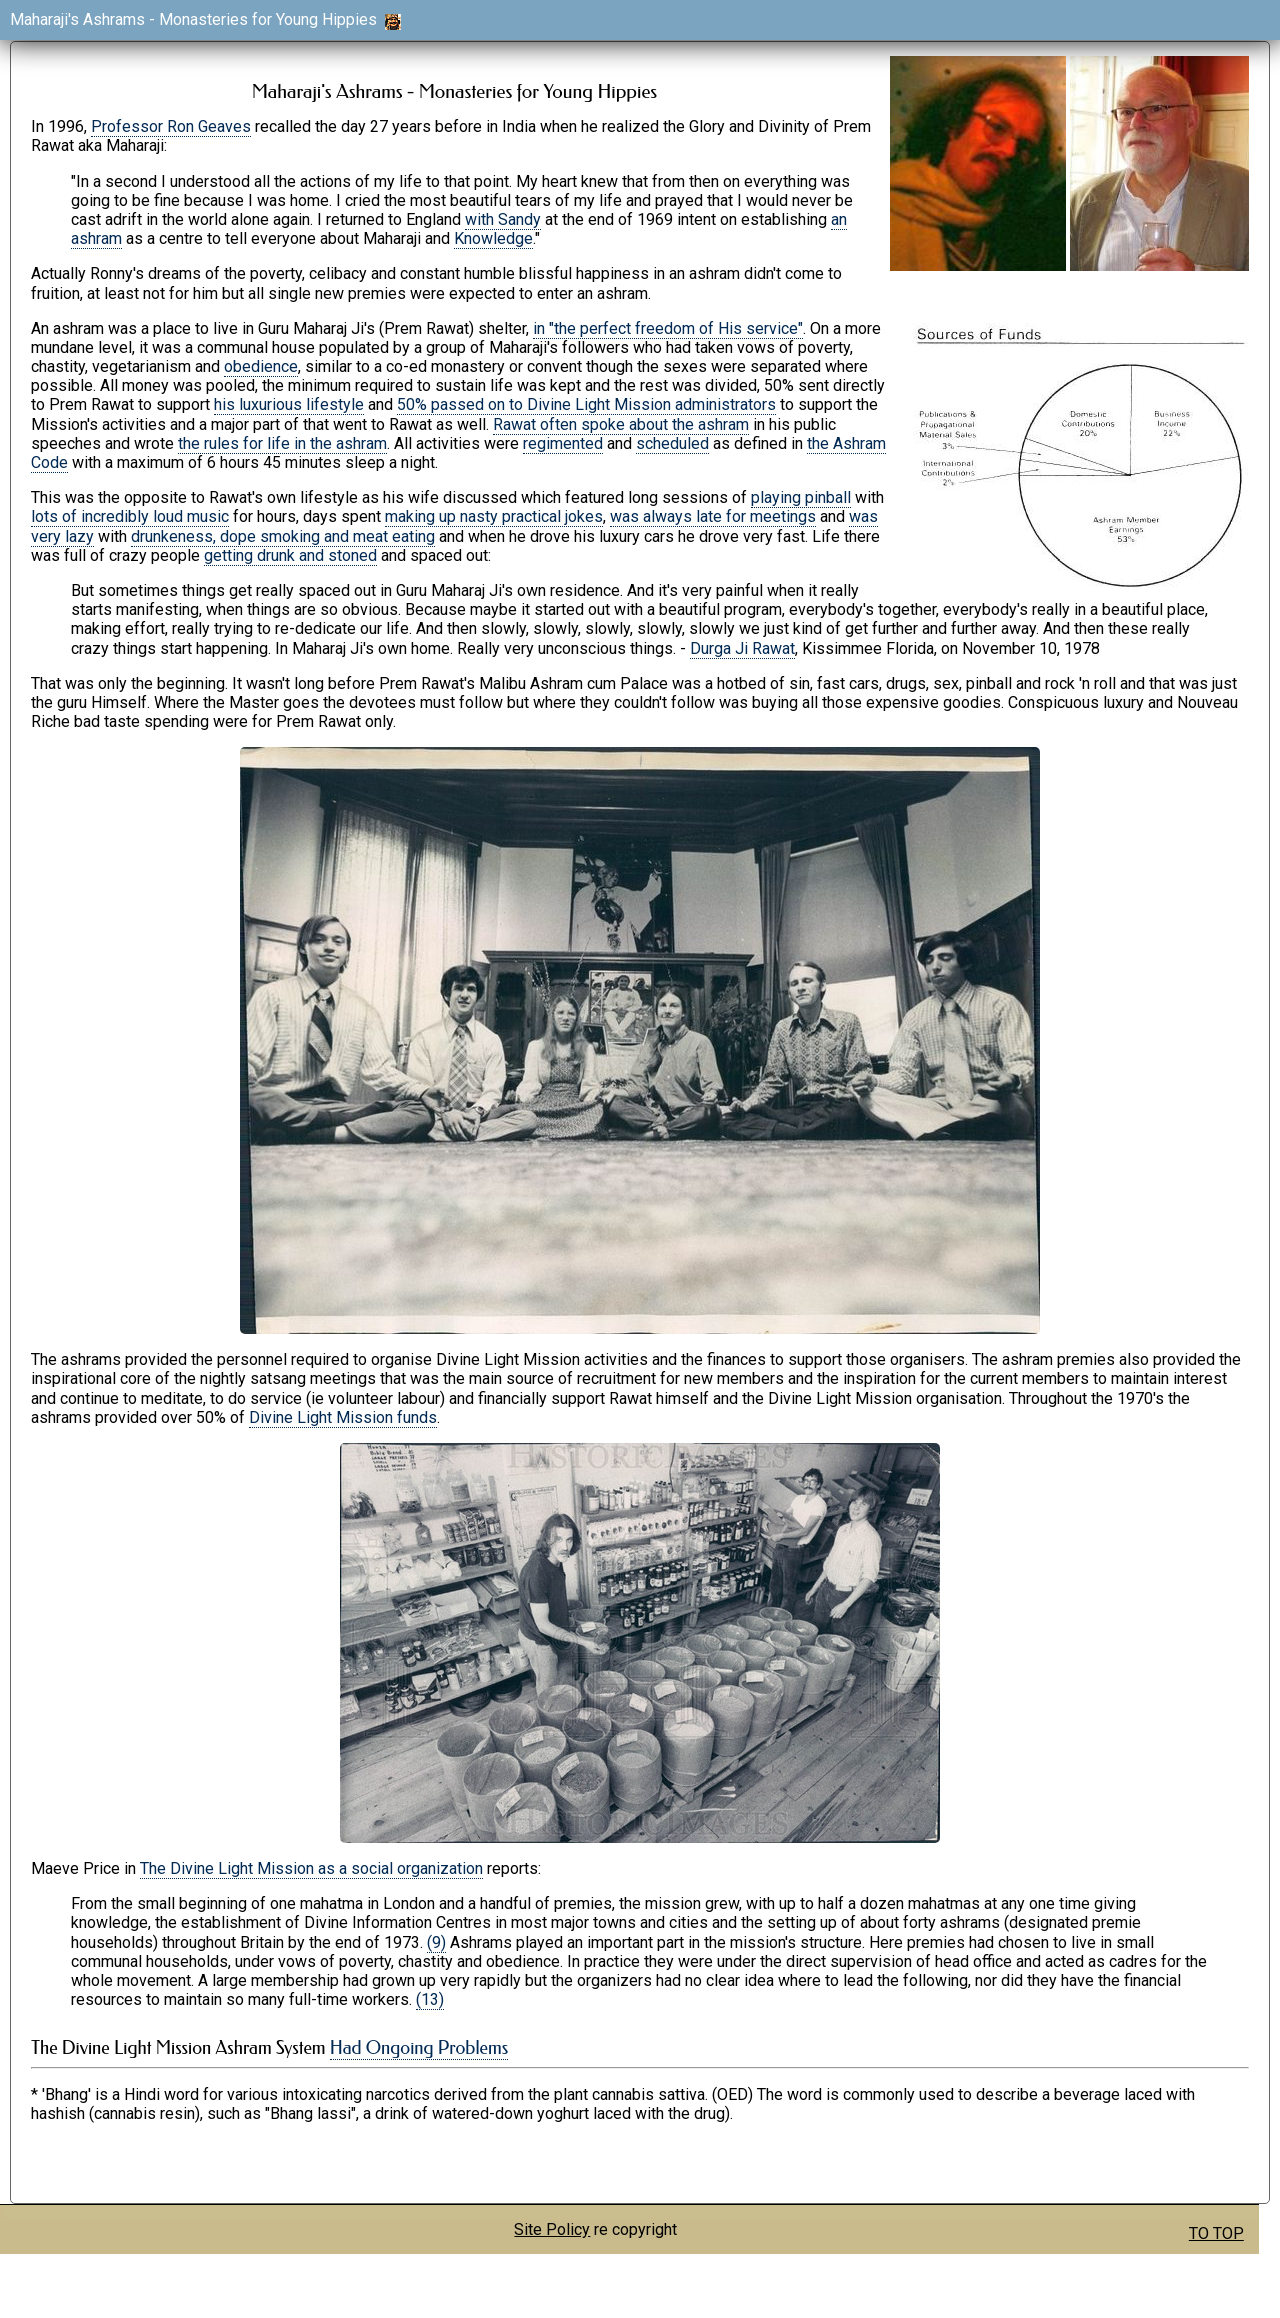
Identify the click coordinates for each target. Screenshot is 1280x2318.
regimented (563, 443)
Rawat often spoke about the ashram (621, 424)
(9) (436, 1942)
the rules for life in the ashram (282, 443)
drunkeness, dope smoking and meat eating (283, 536)
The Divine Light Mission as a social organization (311, 1868)
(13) (430, 1999)
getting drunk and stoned (290, 555)
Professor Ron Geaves (171, 126)
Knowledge (493, 238)
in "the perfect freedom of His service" (668, 328)
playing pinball (801, 497)
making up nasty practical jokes (494, 516)
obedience (261, 366)
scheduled (672, 443)
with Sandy (503, 219)
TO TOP (1216, 2233)
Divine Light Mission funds (343, 1417)
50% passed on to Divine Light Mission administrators (586, 404)
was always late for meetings (713, 516)
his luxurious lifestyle (289, 404)
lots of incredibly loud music (130, 516)
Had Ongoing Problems (419, 2048)
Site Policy (552, 2229)
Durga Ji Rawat (742, 648)
